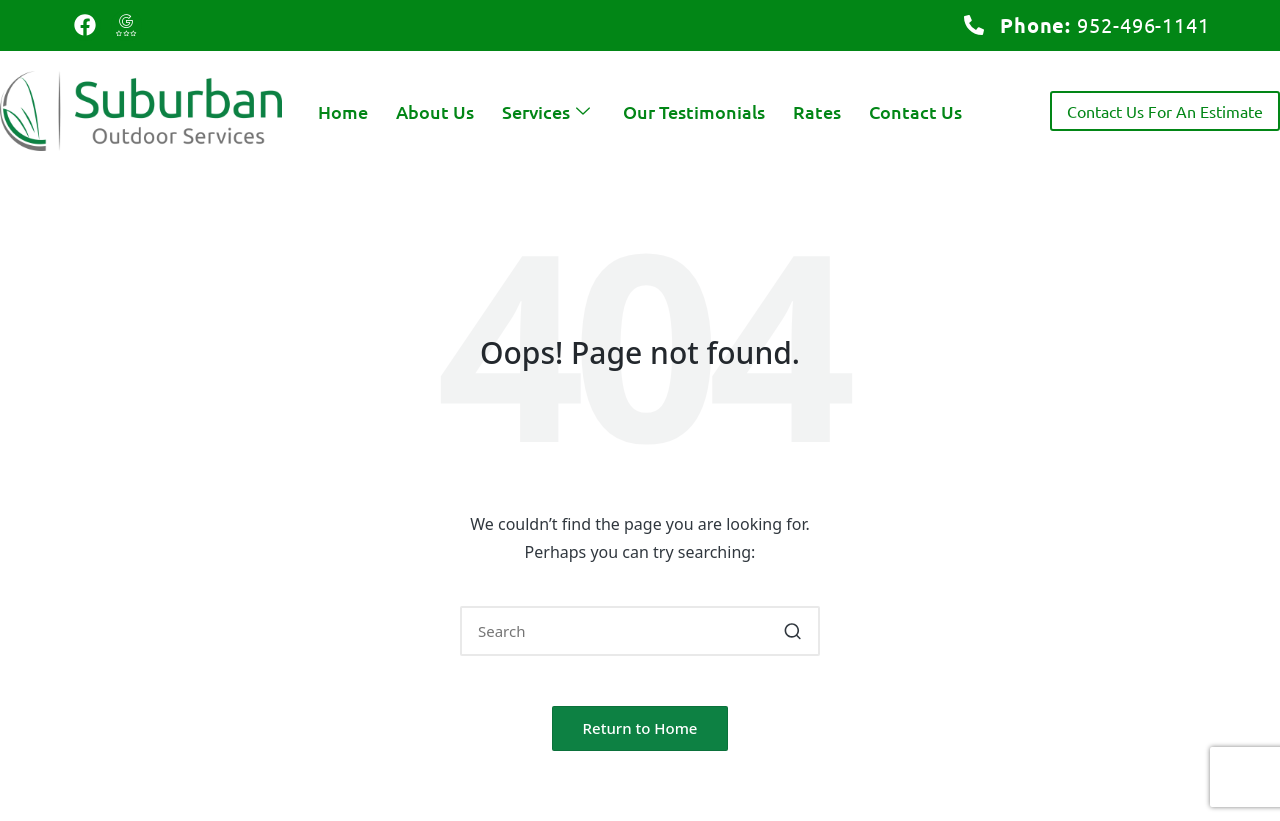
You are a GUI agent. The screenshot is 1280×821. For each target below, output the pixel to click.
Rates (817, 111)
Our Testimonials (694, 111)
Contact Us (915, 111)
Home (343, 111)
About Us (435, 111)
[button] (792, 631)
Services (548, 111)
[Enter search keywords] (640, 631)
